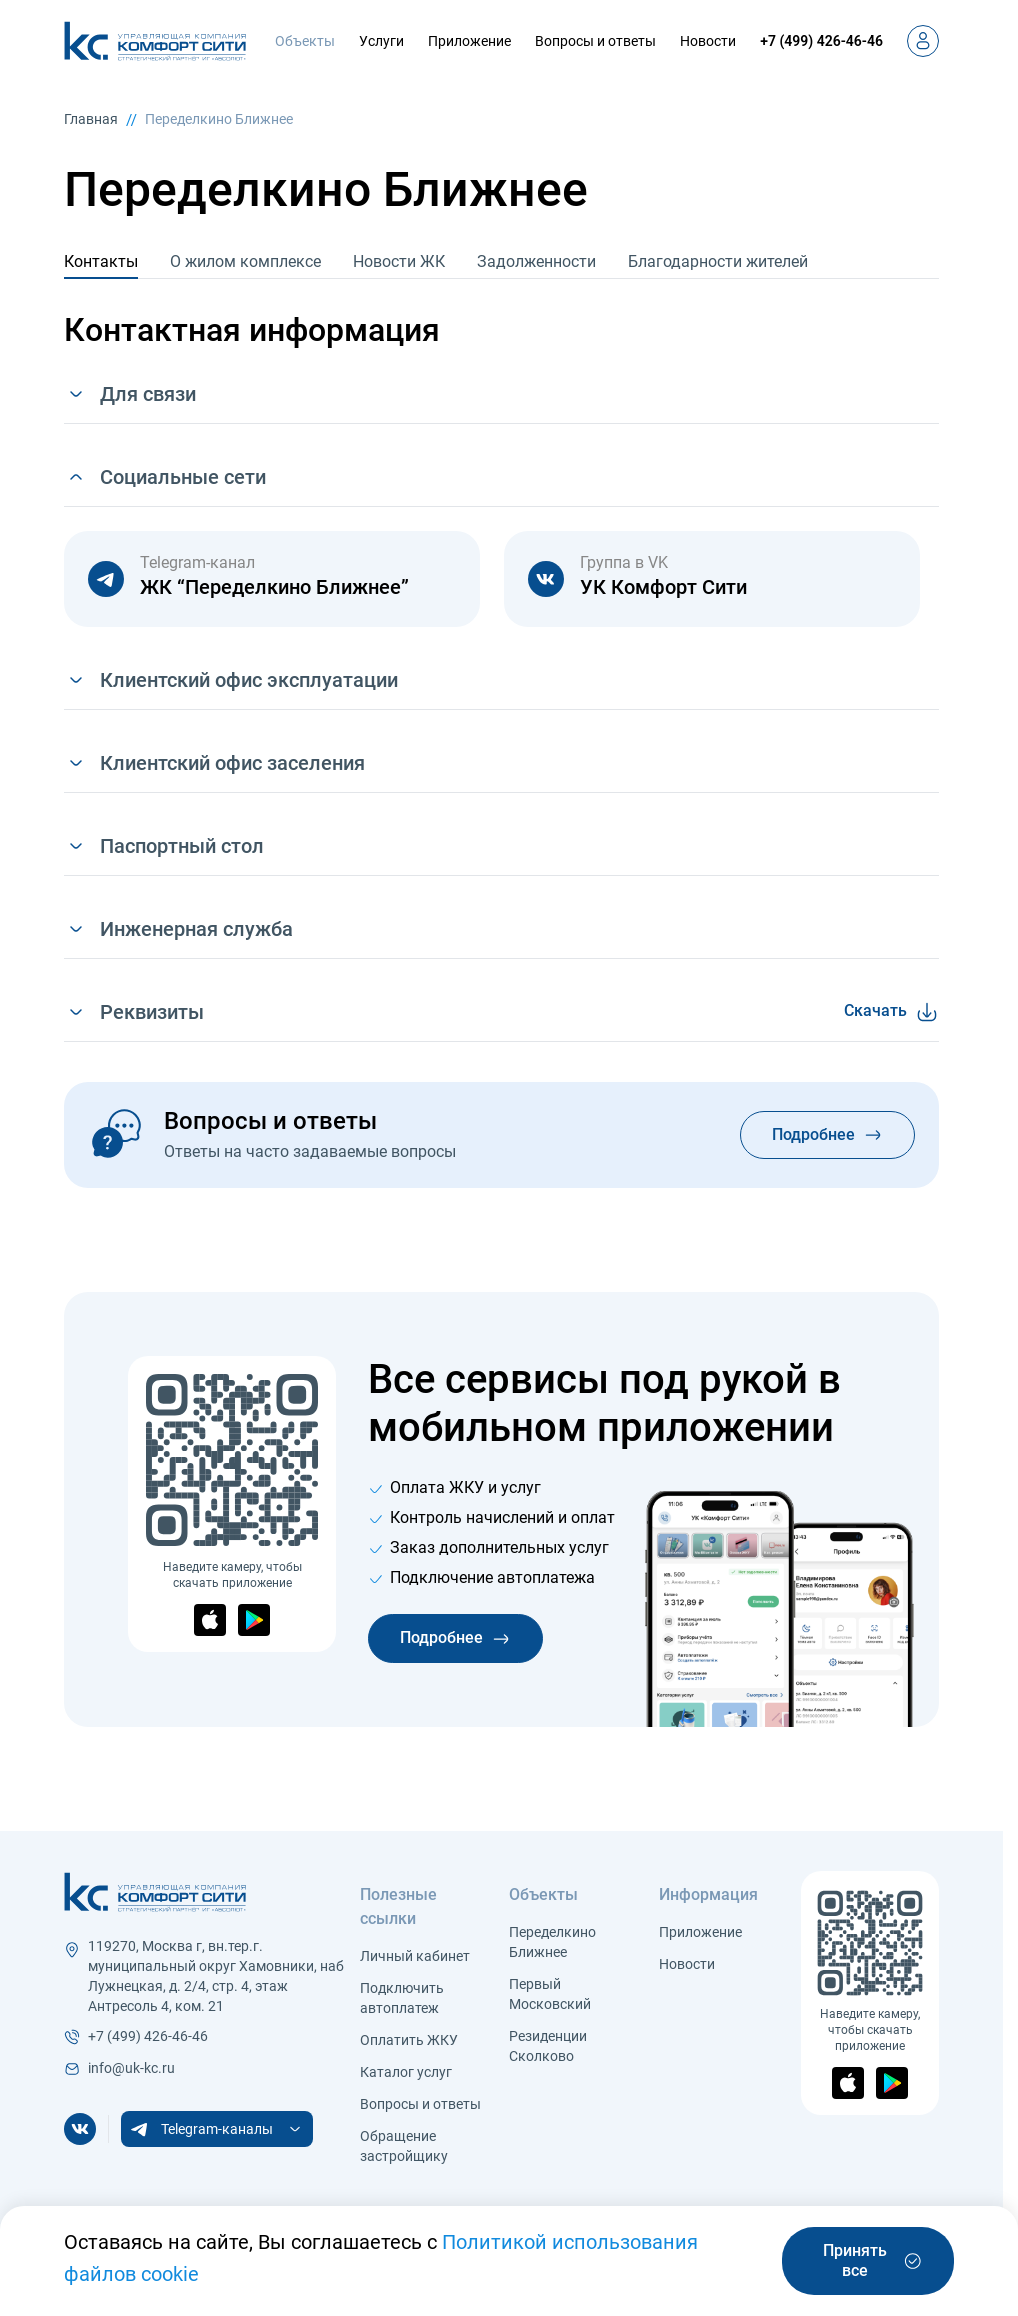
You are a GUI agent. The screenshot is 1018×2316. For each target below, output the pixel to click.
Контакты (101, 261)
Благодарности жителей (718, 261)
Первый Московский (550, 1994)
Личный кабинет (415, 1956)
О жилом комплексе (245, 261)
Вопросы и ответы (595, 41)
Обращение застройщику (404, 2146)
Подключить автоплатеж (402, 1998)
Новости (708, 41)
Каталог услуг (406, 2072)
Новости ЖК (399, 261)
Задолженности (536, 261)
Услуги (381, 41)
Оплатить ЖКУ (409, 2040)
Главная (91, 119)
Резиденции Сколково (548, 2046)
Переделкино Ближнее (219, 119)
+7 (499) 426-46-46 (821, 41)
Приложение (469, 41)
